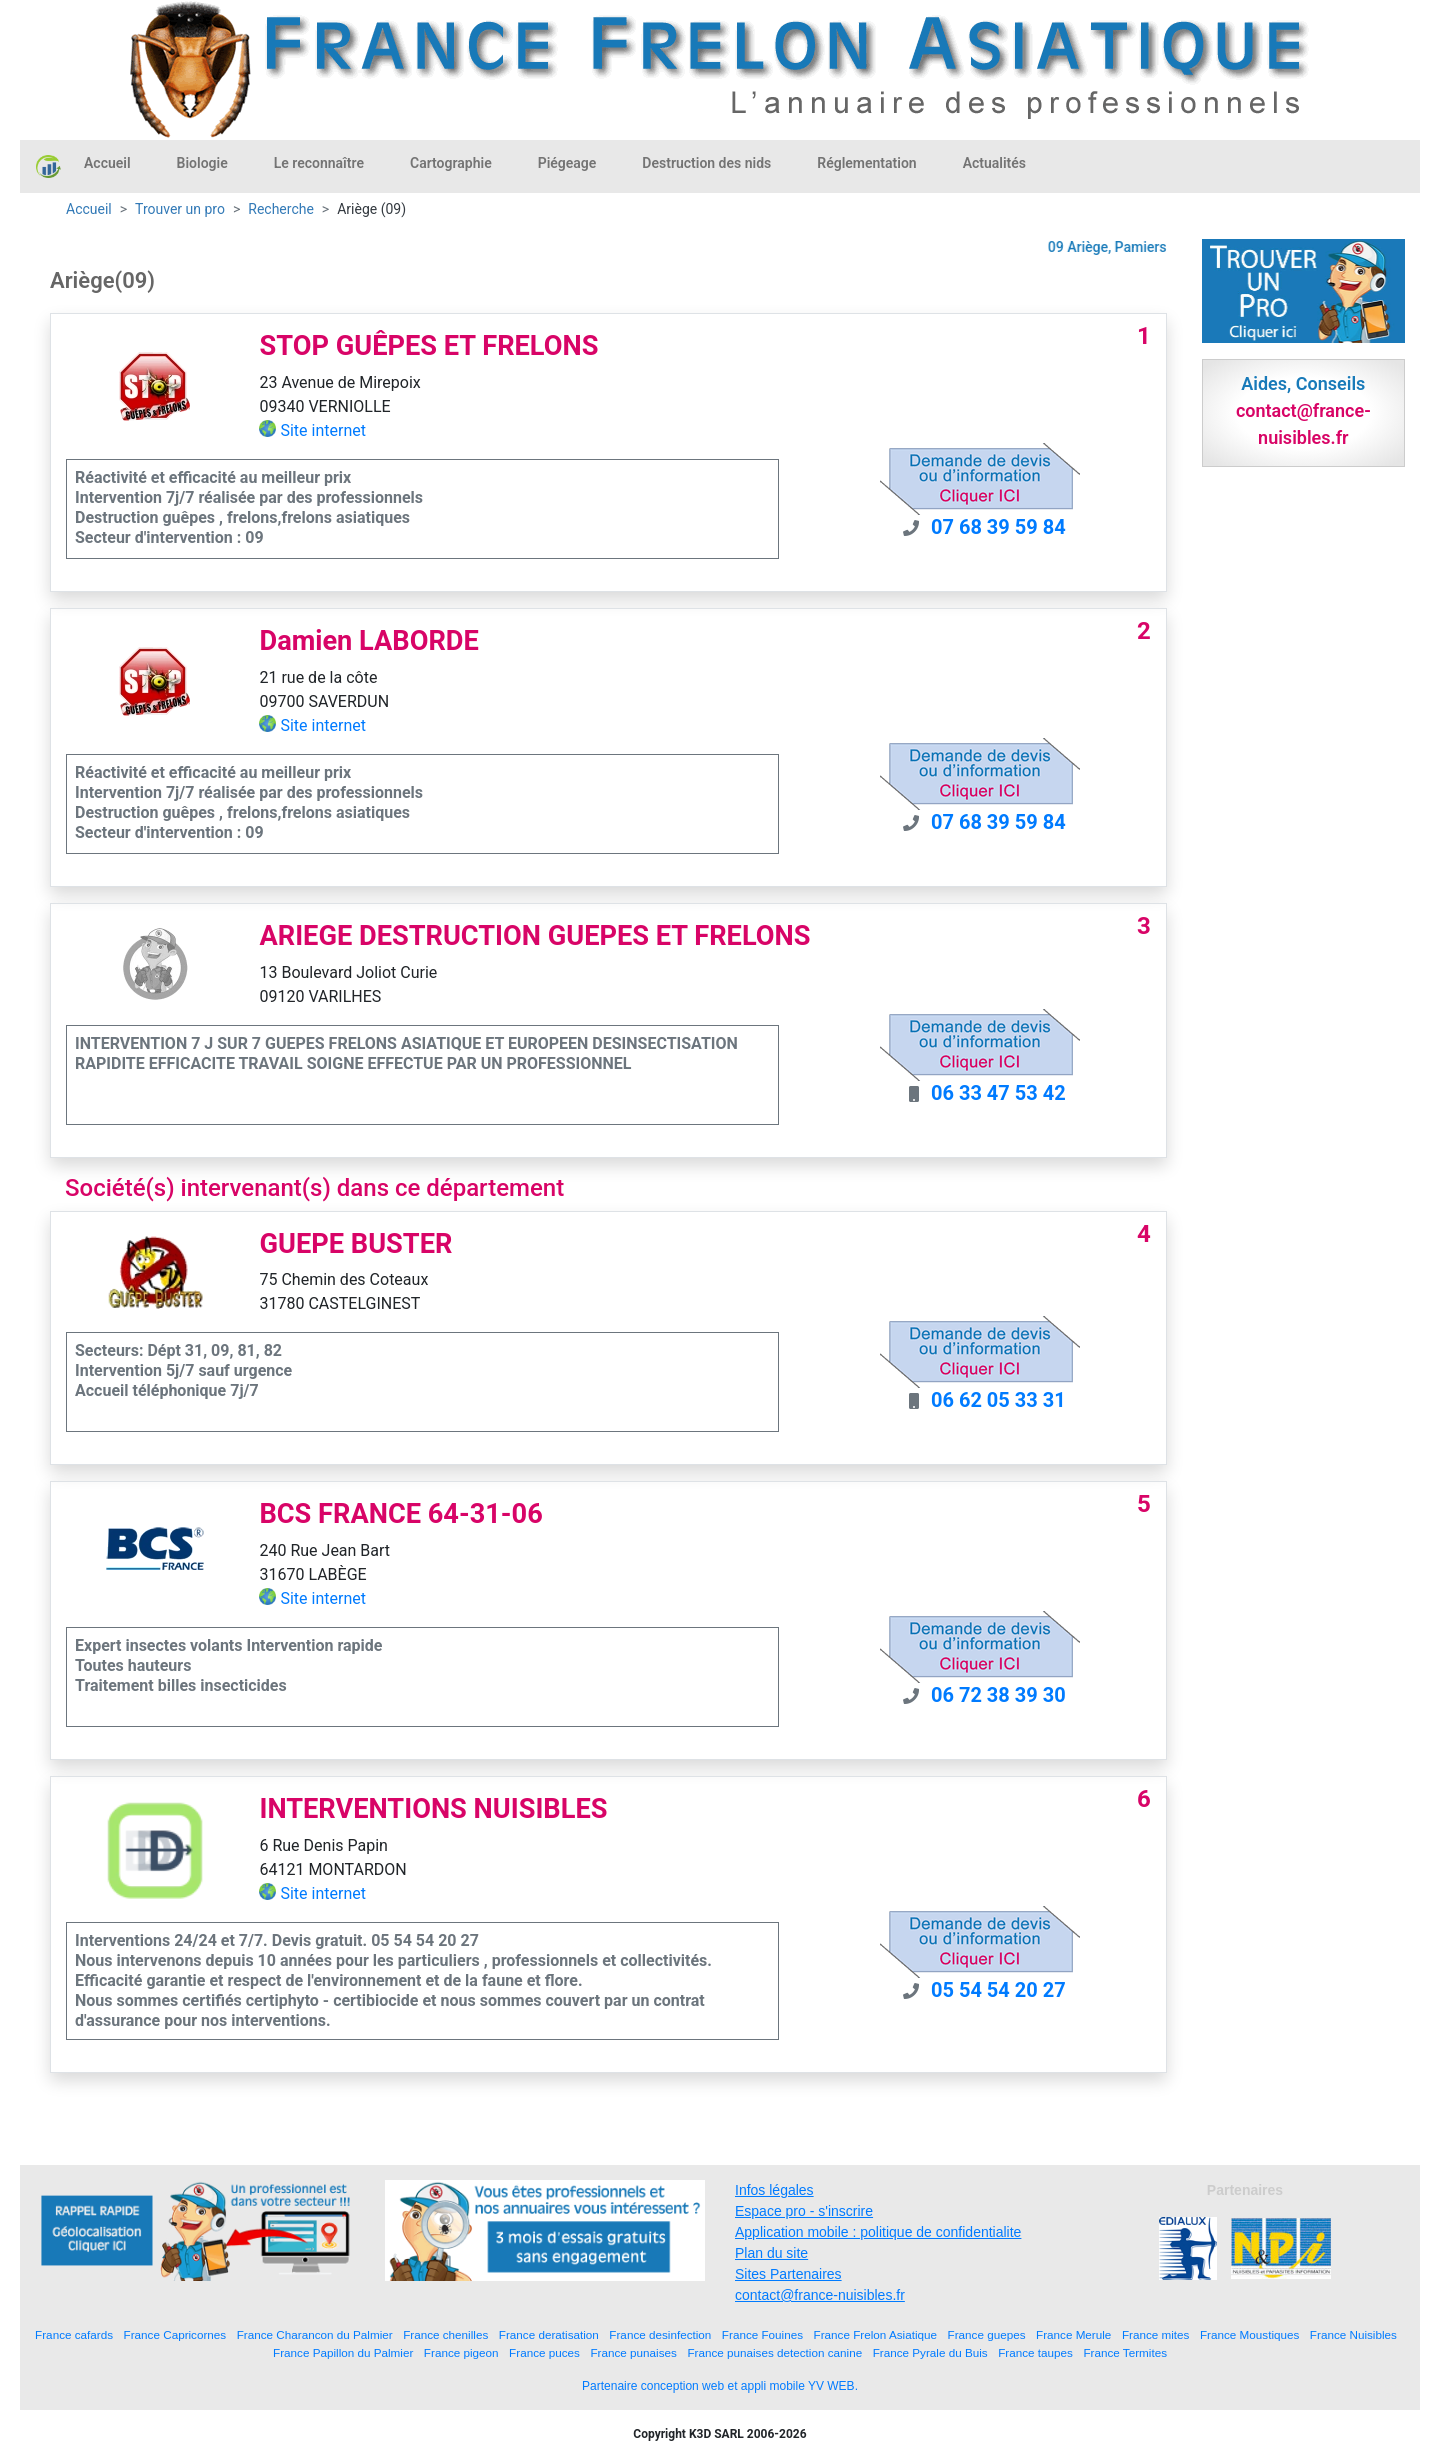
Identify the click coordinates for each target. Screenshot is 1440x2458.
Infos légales (774, 2190)
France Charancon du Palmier (315, 2334)
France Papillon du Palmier (343, 2352)
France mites (1156, 2334)
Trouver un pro (180, 209)
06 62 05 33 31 (998, 1400)
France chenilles (445, 2334)
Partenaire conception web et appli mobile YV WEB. (720, 2386)
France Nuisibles (1353, 2334)
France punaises (633, 2352)
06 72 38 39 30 (998, 1695)
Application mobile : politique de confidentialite (878, 2232)
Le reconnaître (319, 163)
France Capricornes (175, 2334)
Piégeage (567, 163)
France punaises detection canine (774, 2352)
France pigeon (461, 2352)
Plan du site (771, 2253)
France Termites (1125, 2352)
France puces (544, 2352)
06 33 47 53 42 (998, 1093)
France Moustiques (1249, 2334)
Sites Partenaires (788, 2274)
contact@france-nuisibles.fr (820, 2295)
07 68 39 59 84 (998, 527)
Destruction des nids (706, 163)
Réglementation (866, 163)
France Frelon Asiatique (875, 2334)
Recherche (281, 209)
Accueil (107, 163)
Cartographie (451, 163)
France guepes (987, 2334)
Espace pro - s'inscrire (804, 2211)
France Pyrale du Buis (930, 2352)
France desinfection (660, 2334)
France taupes (1035, 2352)
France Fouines (762, 2334)
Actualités (994, 163)
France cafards (74, 2334)
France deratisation (549, 2334)
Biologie (202, 163)
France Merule (1073, 2334)
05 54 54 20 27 (998, 1990)
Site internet (323, 430)
